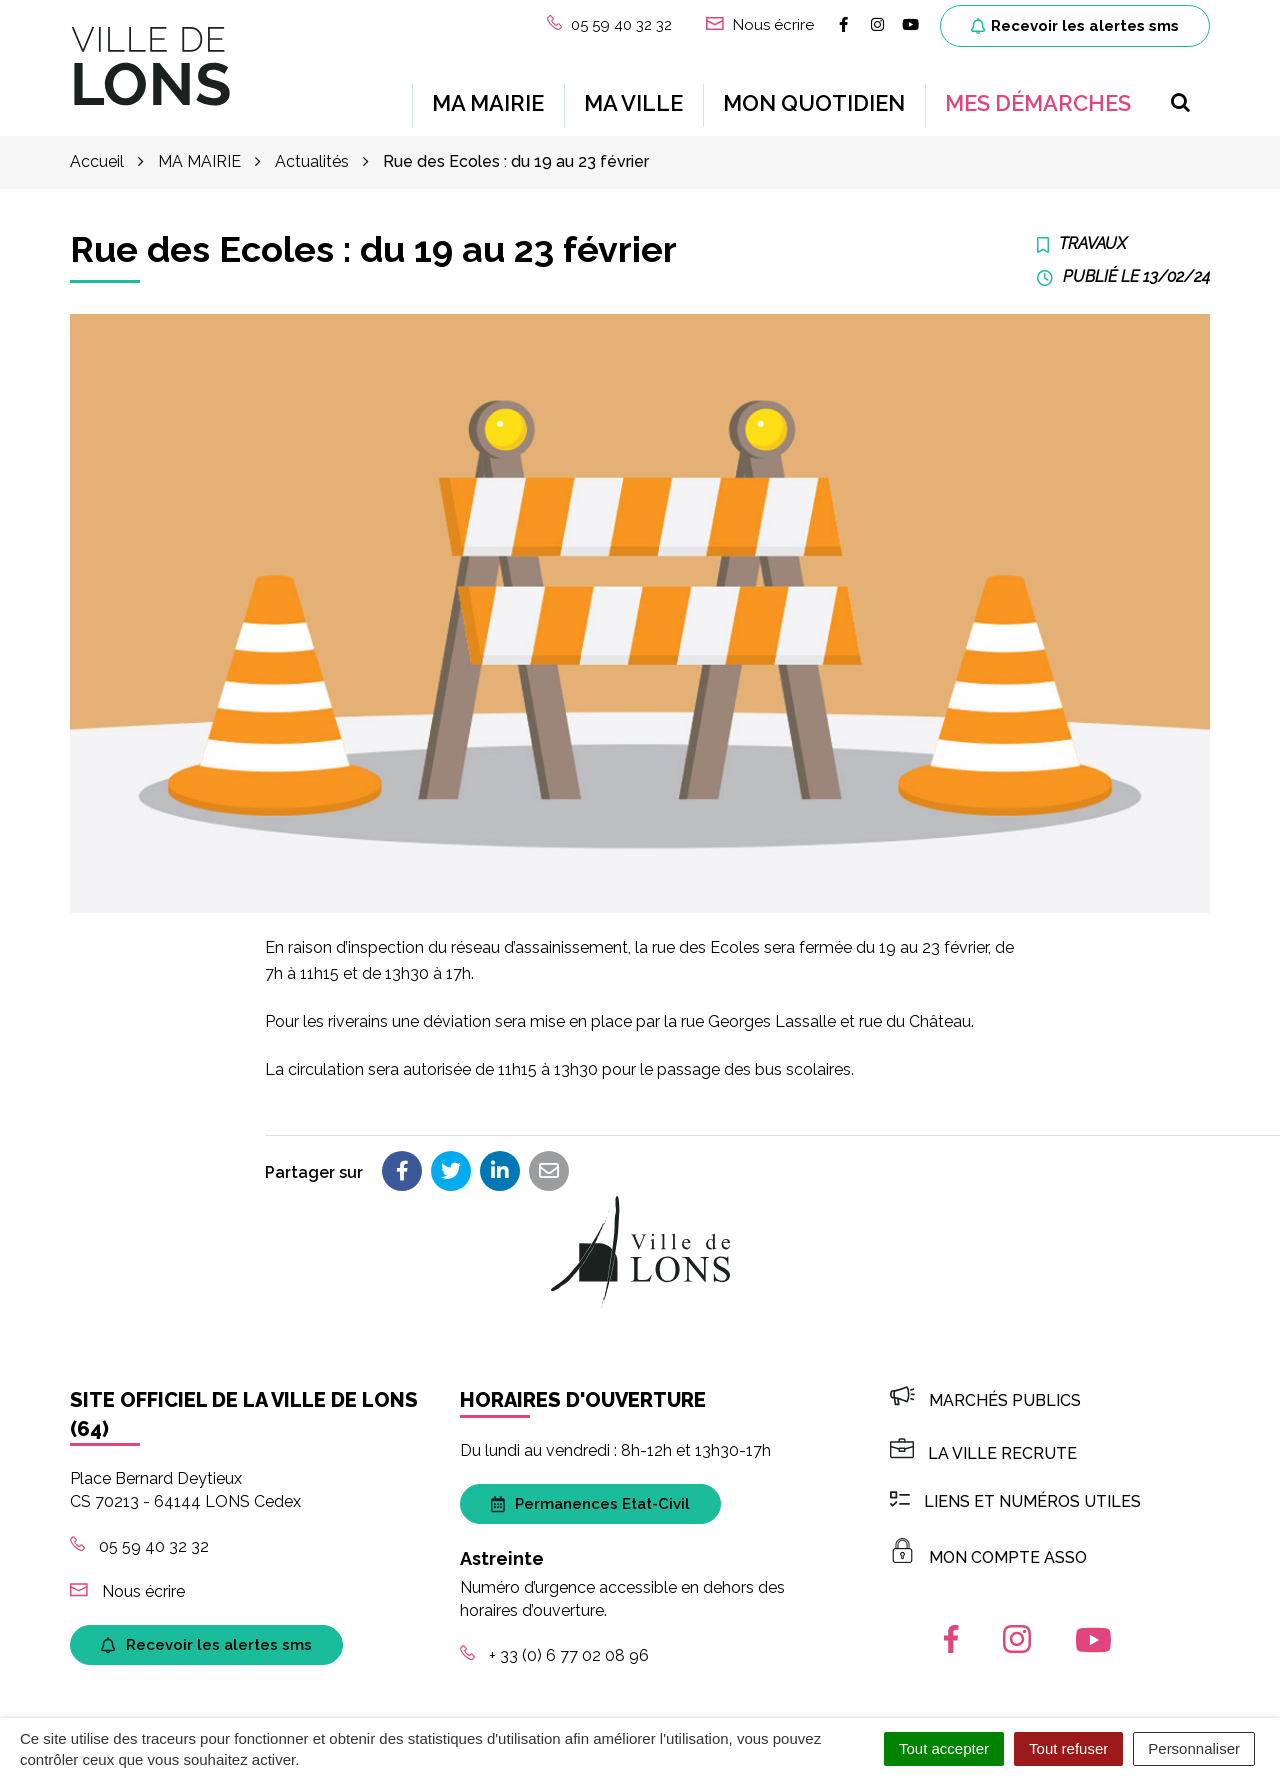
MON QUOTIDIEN (814, 98)
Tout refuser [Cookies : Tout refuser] (1068, 1748)
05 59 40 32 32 (139, 1535)
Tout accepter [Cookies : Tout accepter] (944, 1748)
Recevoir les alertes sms (1075, 26)
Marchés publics (985, 1389)
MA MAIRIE (488, 98)
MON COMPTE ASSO (988, 1546)
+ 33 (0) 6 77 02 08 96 (554, 1644)
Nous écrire (127, 1579)
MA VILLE (633, 98)
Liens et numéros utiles (1015, 1489)
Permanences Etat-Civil (590, 1493)
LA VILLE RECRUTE (983, 1442)
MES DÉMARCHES (1038, 98)
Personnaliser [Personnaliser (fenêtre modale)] (1194, 1748)
